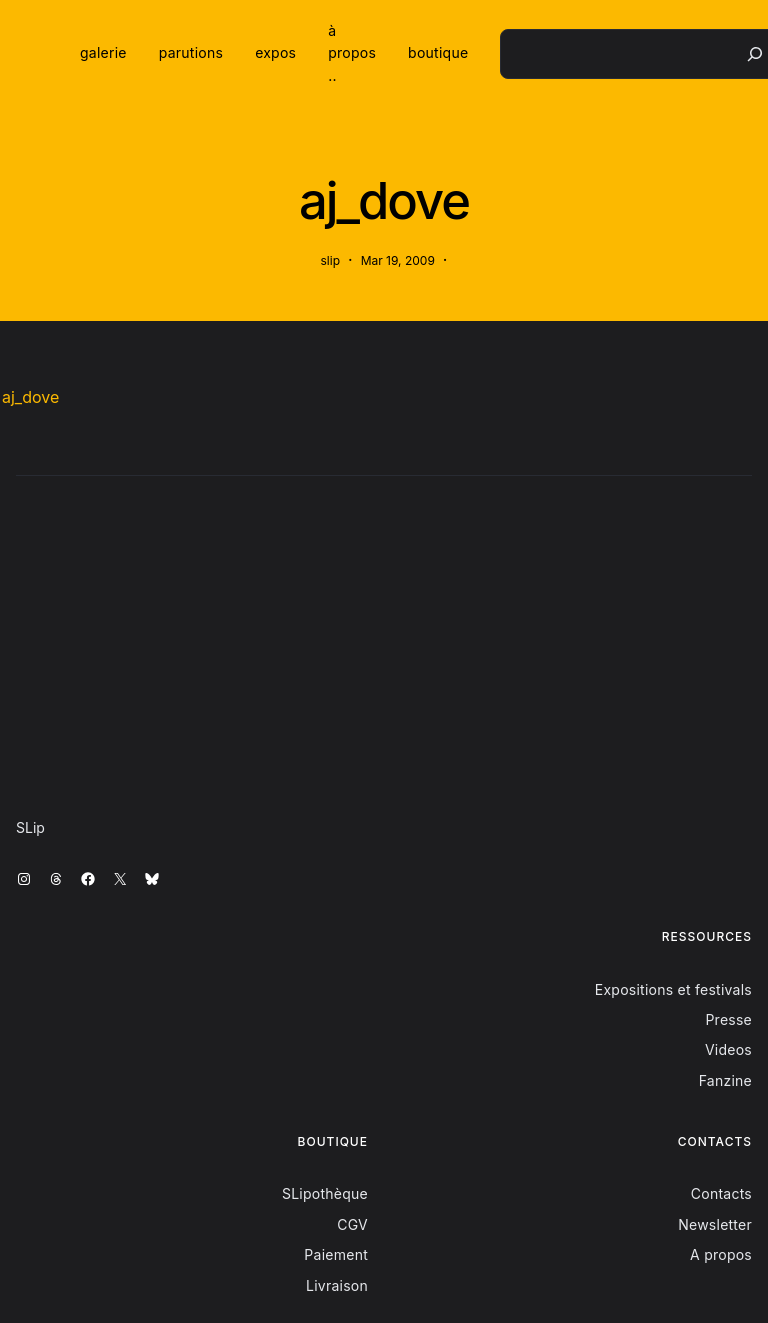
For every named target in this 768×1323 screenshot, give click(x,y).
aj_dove (30, 397)
